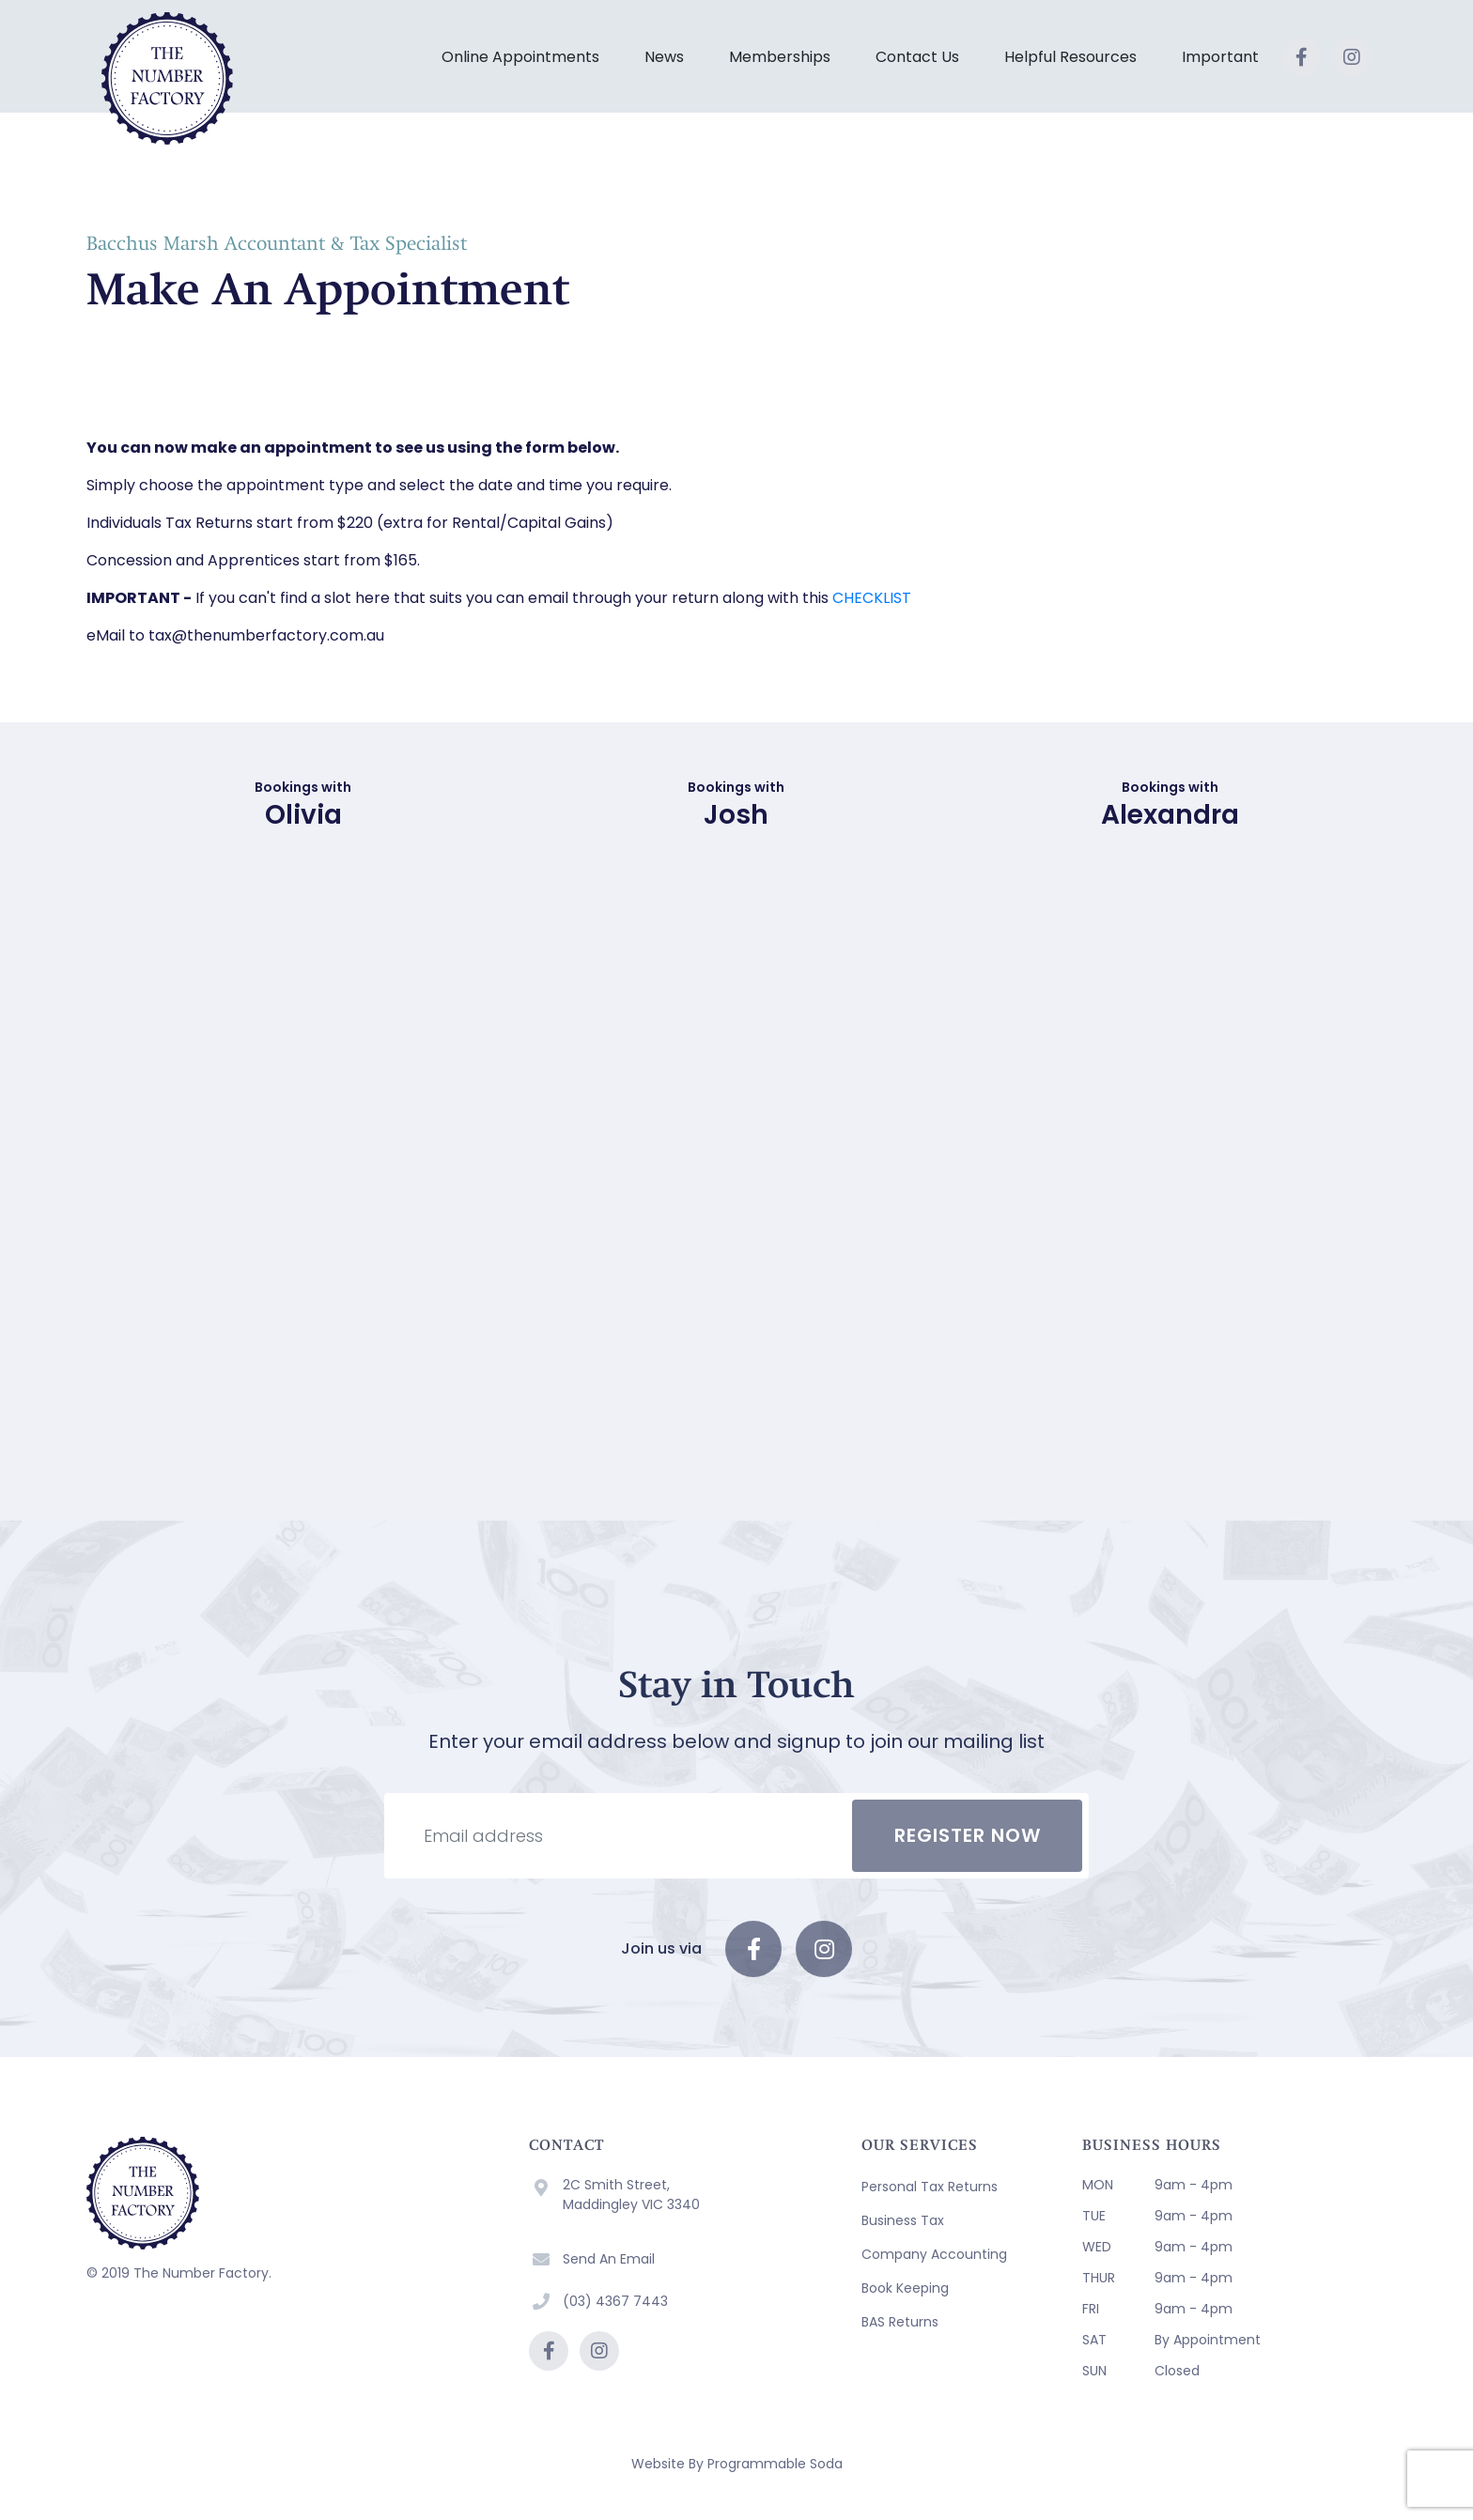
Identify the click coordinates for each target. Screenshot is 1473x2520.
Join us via (661, 1948)
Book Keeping (905, 2288)
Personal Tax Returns (929, 2186)
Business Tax (902, 2220)
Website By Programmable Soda (737, 2463)
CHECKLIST (871, 598)
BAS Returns (899, 2321)
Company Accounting (934, 2254)
